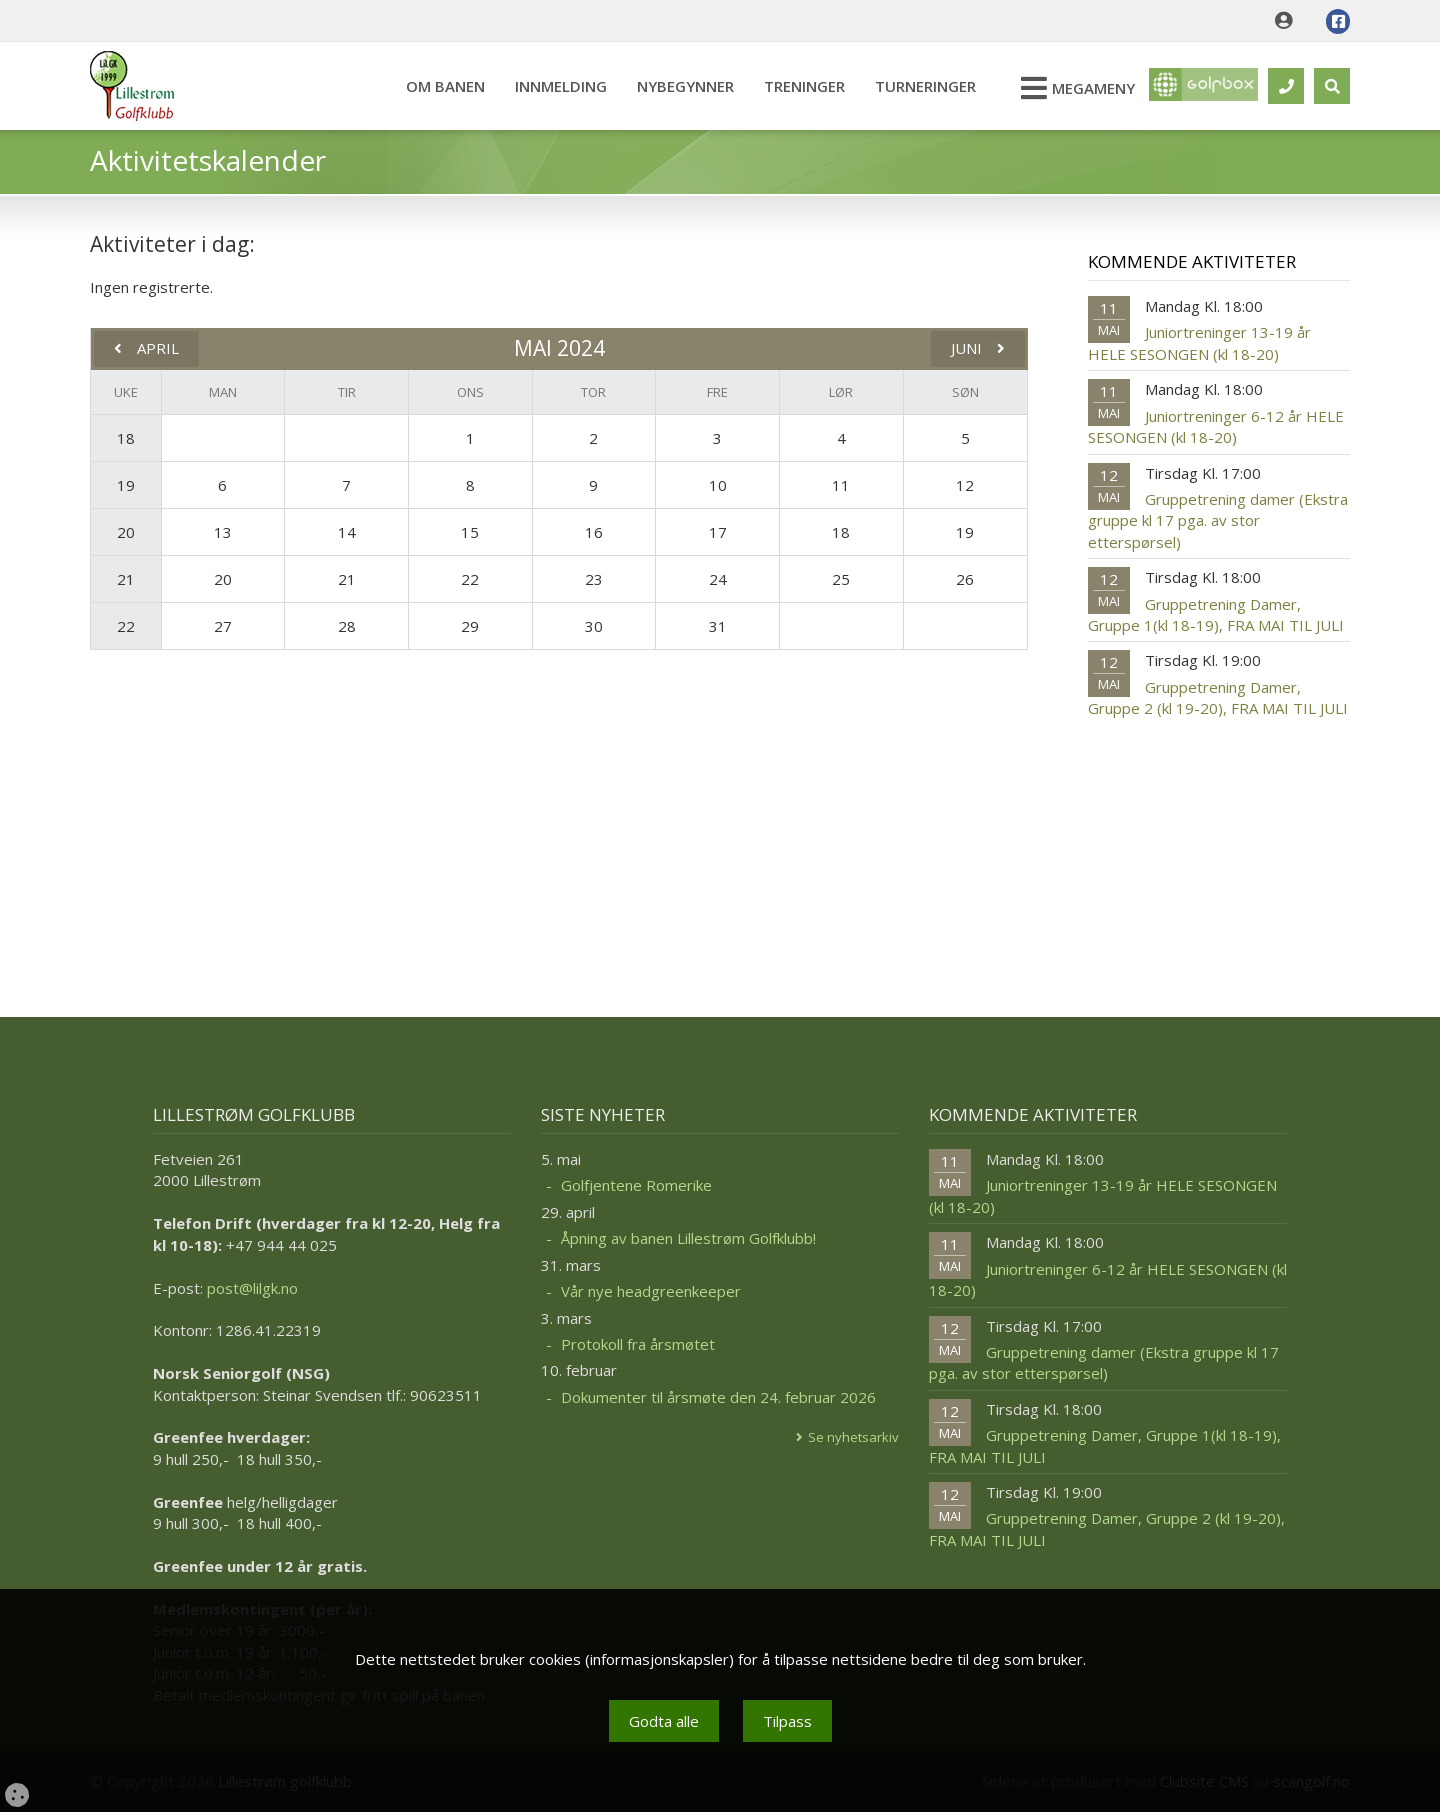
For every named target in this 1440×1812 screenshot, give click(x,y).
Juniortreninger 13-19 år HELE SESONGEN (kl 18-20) (1199, 342)
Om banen (435, 86)
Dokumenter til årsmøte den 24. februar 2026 (718, 1397)
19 (126, 485)
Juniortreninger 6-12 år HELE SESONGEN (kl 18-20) (1216, 426)
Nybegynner (675, 86)
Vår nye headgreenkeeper (651, 1291)
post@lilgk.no (252, 1288)
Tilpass (787, 1721)
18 (126, 438)
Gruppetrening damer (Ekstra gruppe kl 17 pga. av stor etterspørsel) (1218, 520)
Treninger (794, 86)
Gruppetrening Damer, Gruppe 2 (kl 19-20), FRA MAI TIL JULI (1218, 697)
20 (126, 532)
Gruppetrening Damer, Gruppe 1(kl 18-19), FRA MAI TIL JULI (1216, 614)
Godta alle (664, 1721)
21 (126, 579)
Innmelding (551, 86)
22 (126, 626)
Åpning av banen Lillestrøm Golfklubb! (688, 1238)
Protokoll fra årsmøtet (638, 1344)
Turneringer (915, 86)
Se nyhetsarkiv (853, 1437)
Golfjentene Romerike (636, 1185)
